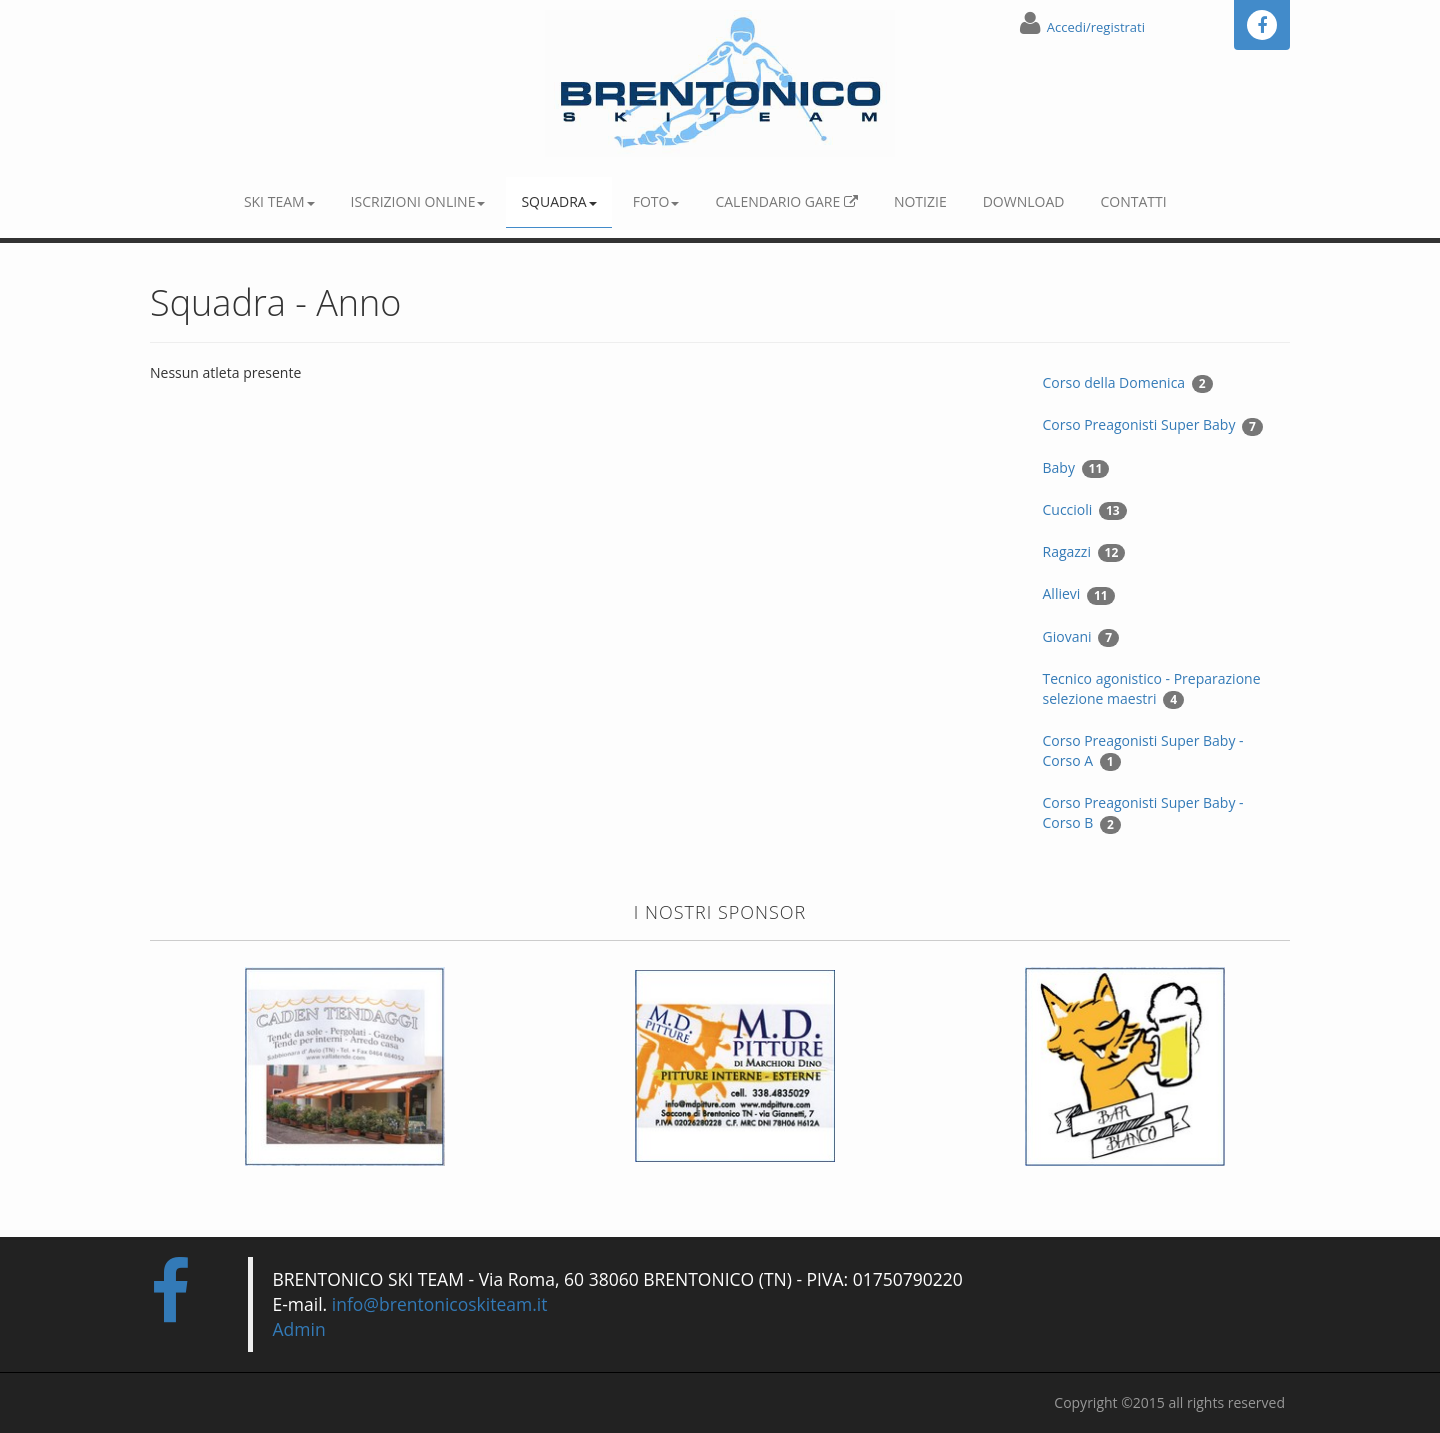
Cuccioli (1085, 510)
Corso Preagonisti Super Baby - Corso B (1143, 813)
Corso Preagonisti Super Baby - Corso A (1143, 751)
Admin (299, 1329)
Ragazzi (1084, 552)
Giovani (1081, 637)
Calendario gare (786, 201)
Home (185, 188)
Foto (656, 201)
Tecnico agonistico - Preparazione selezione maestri (1152, 689)
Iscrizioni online (418, 201)
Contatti (1133, 201)
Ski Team (279, 201)
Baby (1076, 468)
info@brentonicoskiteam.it (440, 1304)
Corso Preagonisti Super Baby (1153, 425)
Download (1024, 201)
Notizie (920, 201)
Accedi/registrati (1096, 27)
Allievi (1079, 594)
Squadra (558, 201)
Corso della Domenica (1128, 383)
